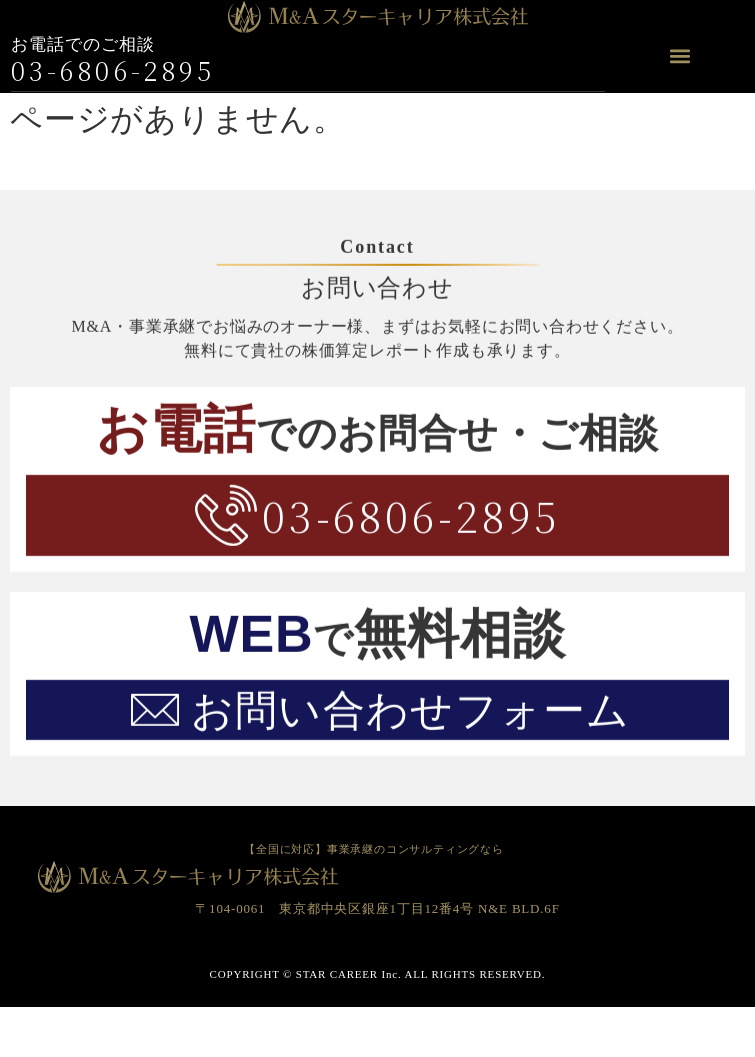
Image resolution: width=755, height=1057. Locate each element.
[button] (679, 56)
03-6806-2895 (113, 69)
